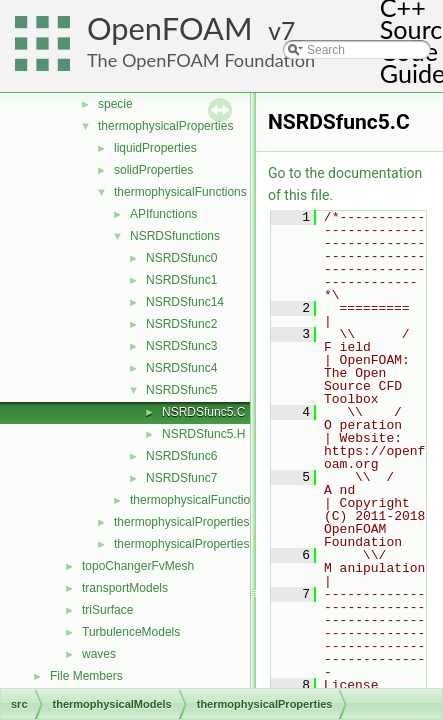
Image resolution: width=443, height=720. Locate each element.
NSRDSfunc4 (181, 368)
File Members (86, 676)
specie (115, 104)
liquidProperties (155, 148)
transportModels (125, 588)
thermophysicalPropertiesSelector (203, 544)
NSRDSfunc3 (181, 346)
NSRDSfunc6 (181, 456)
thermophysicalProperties (165, 126)
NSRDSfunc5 (181, 390)
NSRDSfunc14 (185, 302)
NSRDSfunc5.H (203, 434)
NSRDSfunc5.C (203, 412)
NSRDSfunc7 (181, 478)
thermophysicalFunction (193, 500)
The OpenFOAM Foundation (201, 60)
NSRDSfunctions (175, 236)
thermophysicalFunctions (180, 192)
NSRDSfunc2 (181, 324)
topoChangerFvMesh (138, 566)
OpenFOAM (170, 28)
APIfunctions (163, 214)
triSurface (107, 610)
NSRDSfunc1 (181, 280)
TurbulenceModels (131, 632)
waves (99, 654)
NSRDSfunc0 (181, 258)
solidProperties (153, 170)
